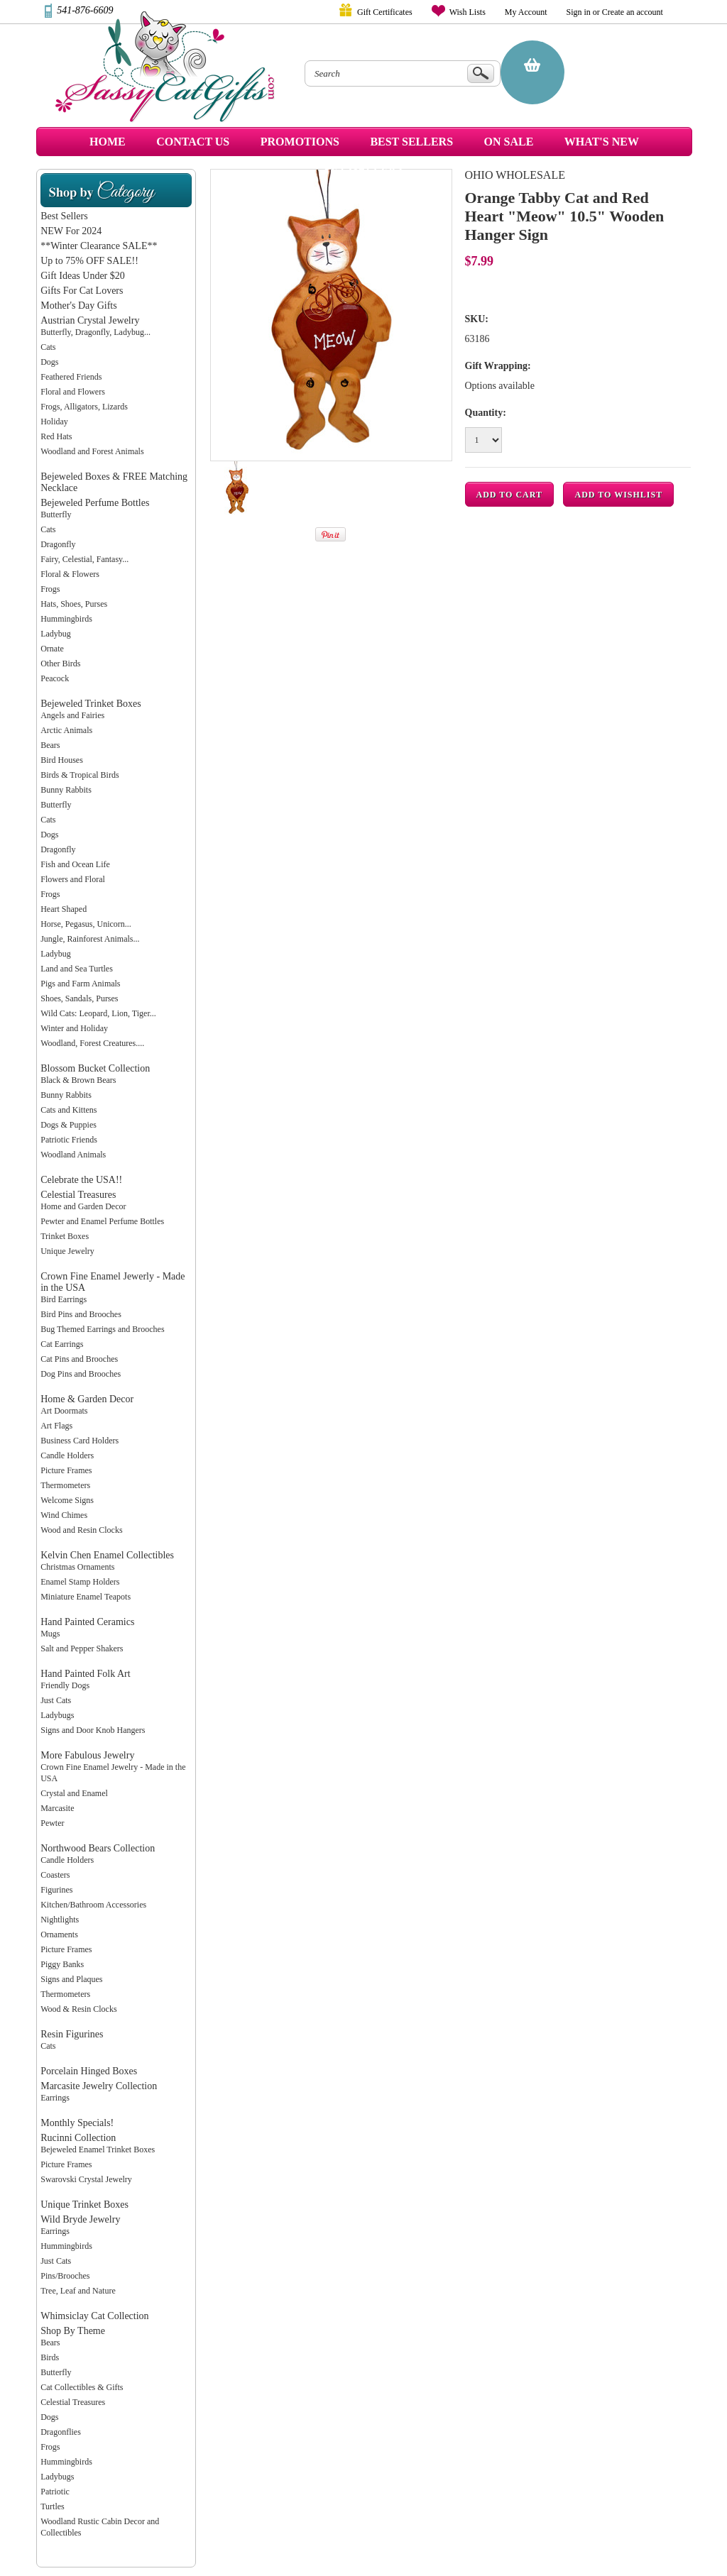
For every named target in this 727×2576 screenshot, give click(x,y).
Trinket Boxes (64, 1236)
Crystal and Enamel (74, 1793)
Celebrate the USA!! (81, 1179)
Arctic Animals (66, 730)
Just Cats (55, 1700)
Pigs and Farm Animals (80, 984)
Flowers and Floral (72, 879)
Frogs (50, 589)
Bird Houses (61, 760)
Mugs (50, 1634)
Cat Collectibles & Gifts (81, 2387)
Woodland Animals (73, 1155)
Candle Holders (67, 1455)
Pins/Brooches (64, 2276)
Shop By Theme (72, 2330)
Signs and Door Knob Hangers (92, 1730)
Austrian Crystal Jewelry (89, 320)
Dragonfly (57, 544)
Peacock (54, 678)
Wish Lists (467, 12)
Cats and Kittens (68, 1110)
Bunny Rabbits (66, 790)
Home (107, 142)
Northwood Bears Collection (97, 1848)
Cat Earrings (61, 1344)
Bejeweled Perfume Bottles (94, 502)
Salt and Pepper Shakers (81, 1648)
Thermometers (65, 1485)
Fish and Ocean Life (75, 864)
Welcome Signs (67, 1500)
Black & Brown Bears (78, 1080)
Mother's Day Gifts (78, 305)
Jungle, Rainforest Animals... (89, 939)
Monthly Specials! (77, 2123)
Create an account (632, 12)
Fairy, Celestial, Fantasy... (84, 559)
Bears (50, 745)
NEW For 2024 (71, 231)
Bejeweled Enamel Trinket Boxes (97, 2149)
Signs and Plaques (71, 1979)
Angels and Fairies (72, 715)
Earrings (55, 2098)
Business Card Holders (79, 1441)
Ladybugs (57, 1715)
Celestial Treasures (78, 1194)
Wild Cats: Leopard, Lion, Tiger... (98, 1013)
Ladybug (55, 634)
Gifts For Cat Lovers (81, 290)
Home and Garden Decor (83, 1206)
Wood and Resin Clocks (81, 1530)
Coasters (55, 1875)
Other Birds (60, 663)
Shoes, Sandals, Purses (79, 998)
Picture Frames (66, 1470)
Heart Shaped (63, 909)
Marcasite (57, 1808)
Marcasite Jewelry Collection (98, 2086)
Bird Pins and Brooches (80, 1314)
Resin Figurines (71, 2034)
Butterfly (55, 514)
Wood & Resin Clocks (78, 2009)
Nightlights (59, 1920)
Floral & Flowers (69, 574)
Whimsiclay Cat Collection (94, 2316)
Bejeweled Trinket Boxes (90, 703)
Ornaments (59, 1934)
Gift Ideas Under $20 (82, 275)
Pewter (52, 1823)
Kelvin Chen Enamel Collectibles (107, 1555)
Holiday (54, 421)
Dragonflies (60, 2432)
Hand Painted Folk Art (85, 1673)
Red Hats (56, 436)
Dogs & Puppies (68, 1125)
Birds (49, 2357)
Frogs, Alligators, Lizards (84, 407)
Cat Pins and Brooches (79, 1359)
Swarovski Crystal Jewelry (86, 2179)
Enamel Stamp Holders (79, 1582)
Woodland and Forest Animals (91, 451)
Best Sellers (64, 216)
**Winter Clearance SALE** (98, 246)
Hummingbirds (66, 619)
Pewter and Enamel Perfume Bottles (102, 1221)
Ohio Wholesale (515, 175)
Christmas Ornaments (77, 1567)
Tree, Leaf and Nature (78, 2291)
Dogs (49, 362)
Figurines (56, 1890)
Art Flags (56, 1426)
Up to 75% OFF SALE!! (89, 260)
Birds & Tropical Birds (79, 775)
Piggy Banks (62, 1964)
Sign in (579, 12)
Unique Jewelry (67, 1251)
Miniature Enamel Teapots (85, 1597)
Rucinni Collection (78, 2137)
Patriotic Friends (68, 1140)
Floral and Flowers (72, 392)
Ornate (52, 649)
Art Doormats (63, 1411)
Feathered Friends (71, 377)
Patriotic (55, 2492)
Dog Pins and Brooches (80, 1374)
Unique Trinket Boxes (84, 2204)
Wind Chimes (63, 1515)
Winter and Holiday (74, 1028)
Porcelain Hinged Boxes (88, 2071)
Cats (47, 347)
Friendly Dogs (64, 1685)
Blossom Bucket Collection (95, 1068)
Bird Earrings (63, 1299)
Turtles (52, 2506)
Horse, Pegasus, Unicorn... (85, 924)
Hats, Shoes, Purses (73, 604)
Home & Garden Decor (86, 1399)
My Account (526, 12)
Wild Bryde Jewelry (80, 2219)
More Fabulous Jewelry (87, 1755)
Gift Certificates (384, 12)
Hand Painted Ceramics (87, 1622)
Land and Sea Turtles (76, 969)
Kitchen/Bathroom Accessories (93, 1905)
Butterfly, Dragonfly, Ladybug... (95, 332)
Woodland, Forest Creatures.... (92, 1043)
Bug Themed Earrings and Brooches (102, 1329)
